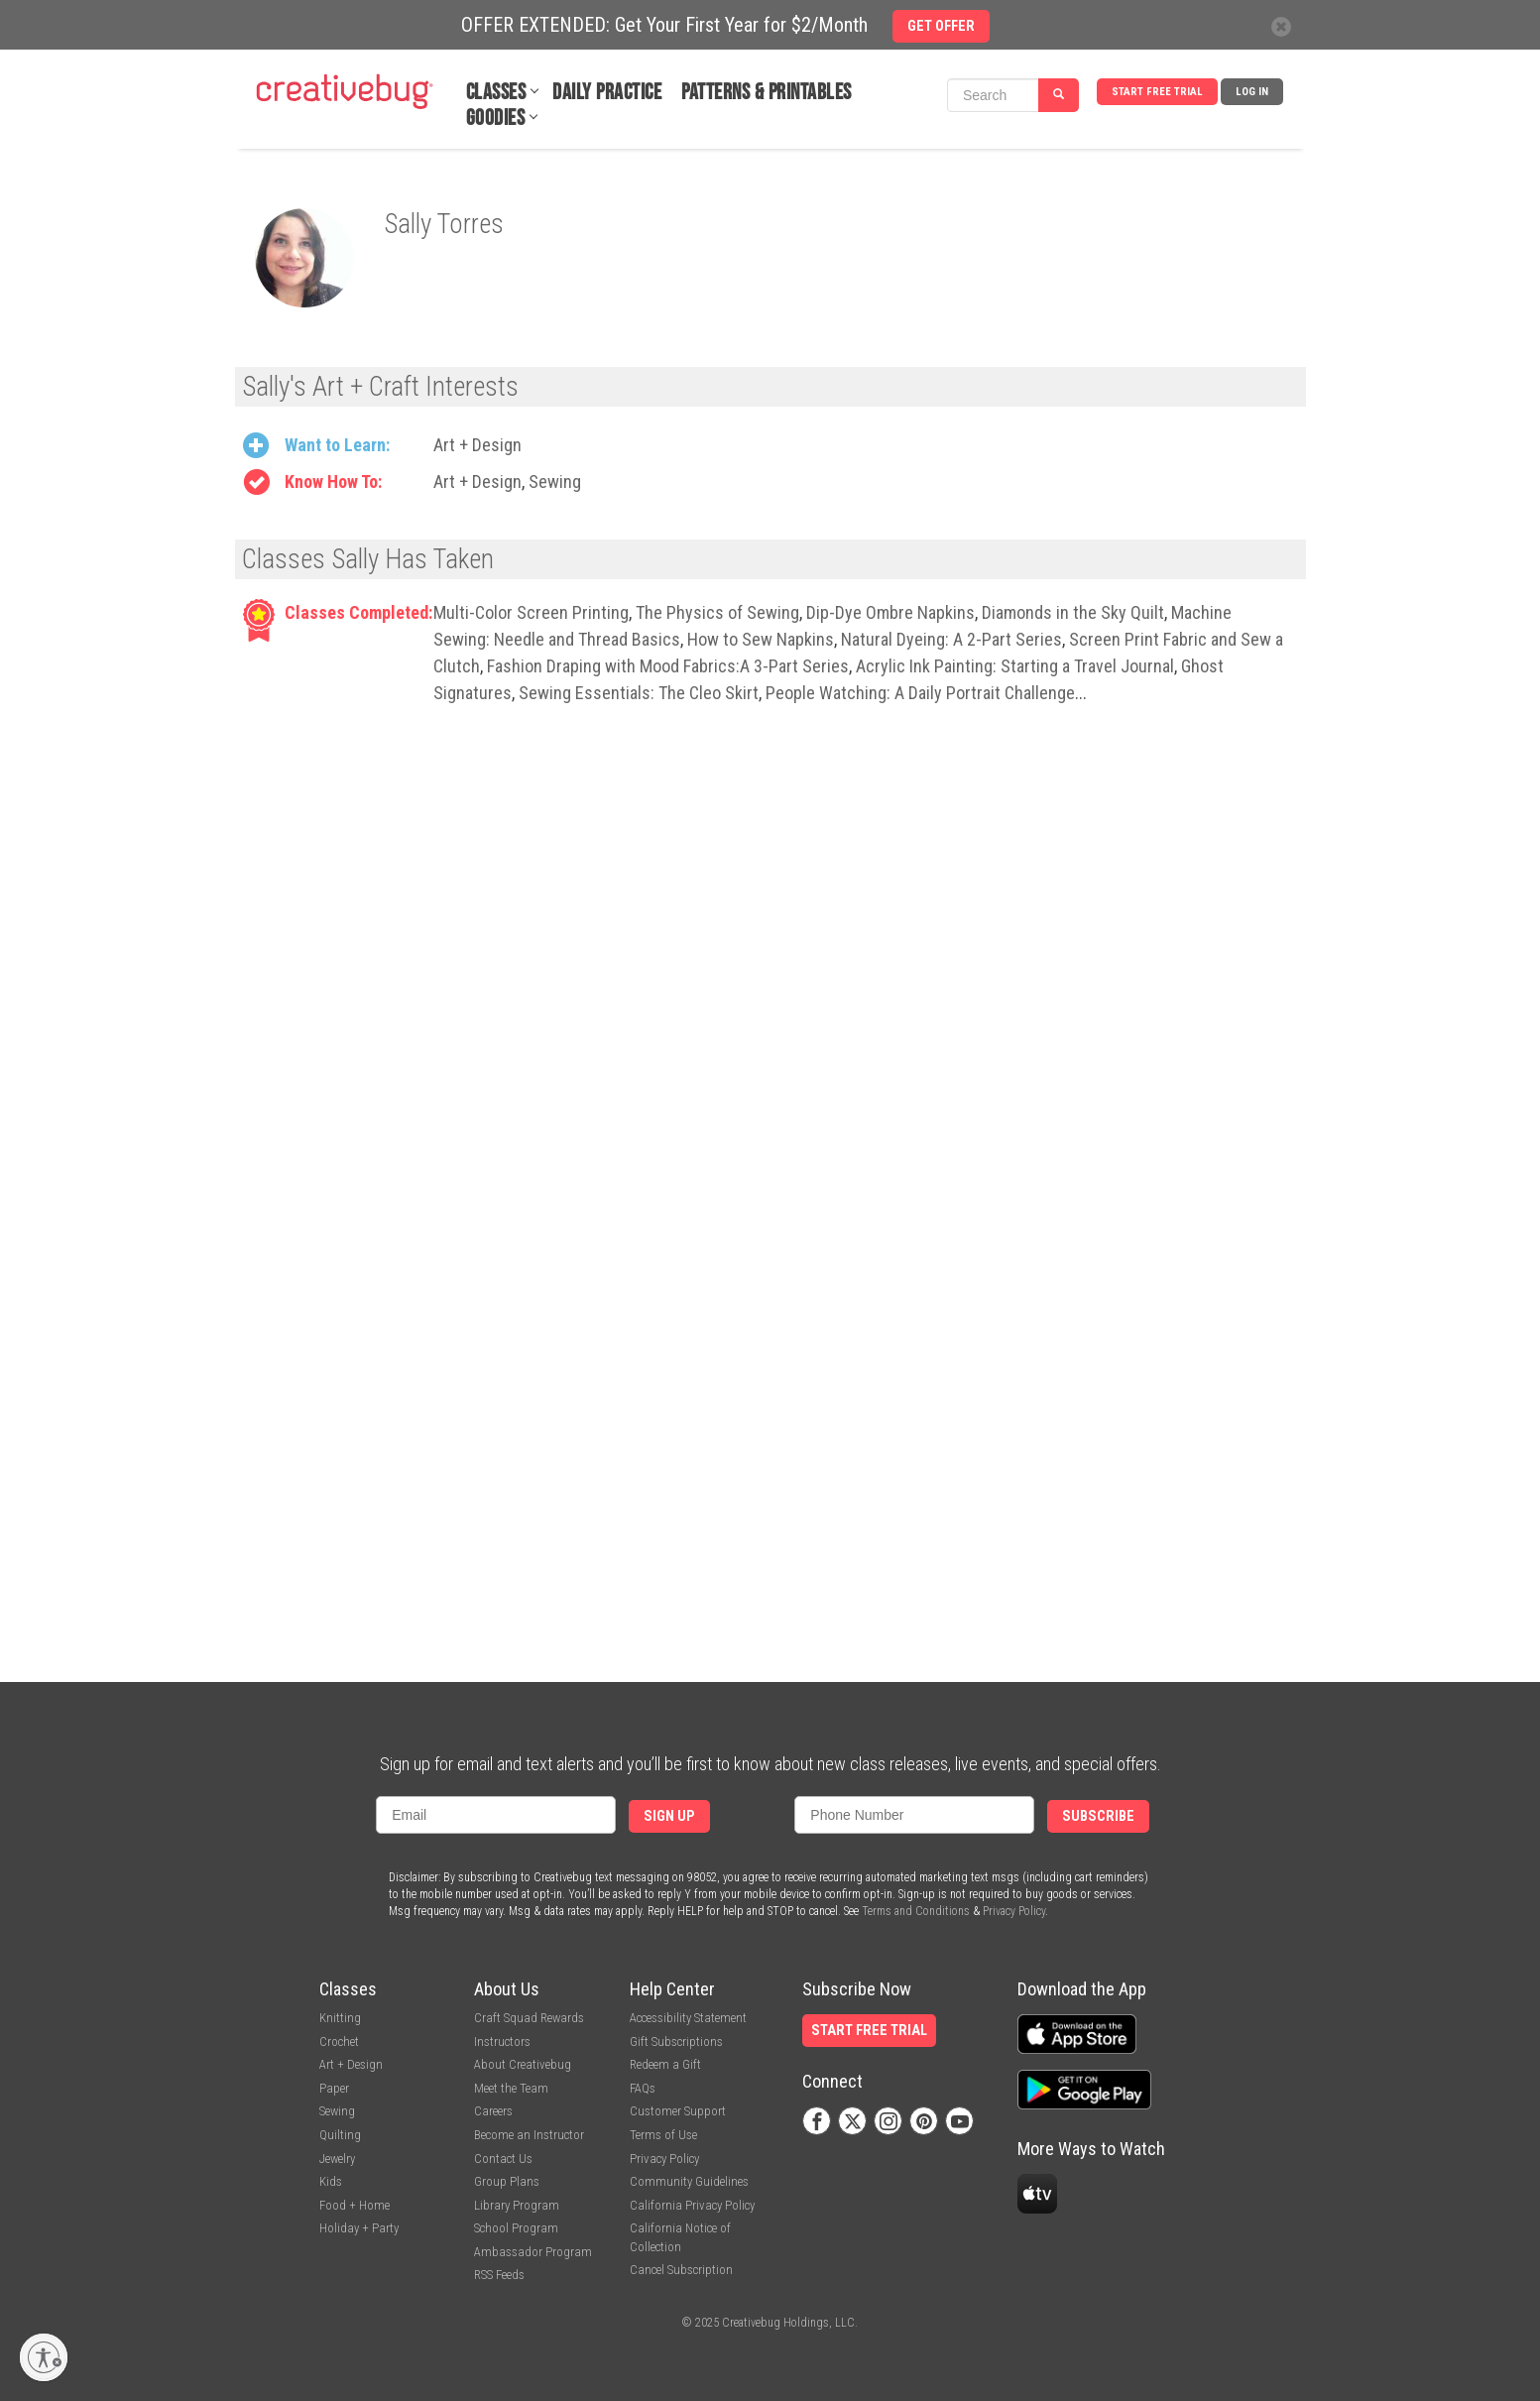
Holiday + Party (359, 2228)
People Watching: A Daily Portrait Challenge (920, 692)
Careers (493, 2110)
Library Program (516, 2205)
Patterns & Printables (766, 92)
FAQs (642, 2088)
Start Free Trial (1157, 91)
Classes (496, 92)
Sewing (555, 481)
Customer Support (678, 2110)
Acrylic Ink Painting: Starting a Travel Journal (1015, 666)
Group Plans (506, 2181)
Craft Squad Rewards (529, 2017)
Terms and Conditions (916, 1911)
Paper (334, 2088)
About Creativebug (522, 2064)
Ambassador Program (533, 2251)
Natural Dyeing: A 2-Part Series (951, 639)
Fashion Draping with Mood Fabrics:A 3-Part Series (668, 666)
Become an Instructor (529, 2134)
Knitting (340, 2017)
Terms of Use (663, 2134)
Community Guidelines (689, 2181)
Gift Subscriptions (676, 2041)
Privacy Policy (1014, 1911)
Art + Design (477, 444)
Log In (1252, 91)
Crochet (339, 2041)
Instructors (502, 2041)
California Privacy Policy (692, 2205)
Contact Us (503, 2158)
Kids (330, 2181)
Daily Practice (606, 92)
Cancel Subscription (681, 2269)
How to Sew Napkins (760, 639)
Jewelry (337, 2158)
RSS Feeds (499, 2274)
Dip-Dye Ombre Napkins (890, 612)
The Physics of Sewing (717, 612)
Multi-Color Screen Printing (531, 612)
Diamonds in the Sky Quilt (1073, 612)
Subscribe (1098, 1816)
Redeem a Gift (665, 2064)
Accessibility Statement (688, 2017)
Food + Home (354, 2205)
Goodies (496, 118)
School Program (516, 2228)
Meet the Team (511, 2088)
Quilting (340, 2134)
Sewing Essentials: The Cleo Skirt (639, 692)
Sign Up (669, 1816)
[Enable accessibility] (43, 2357)
